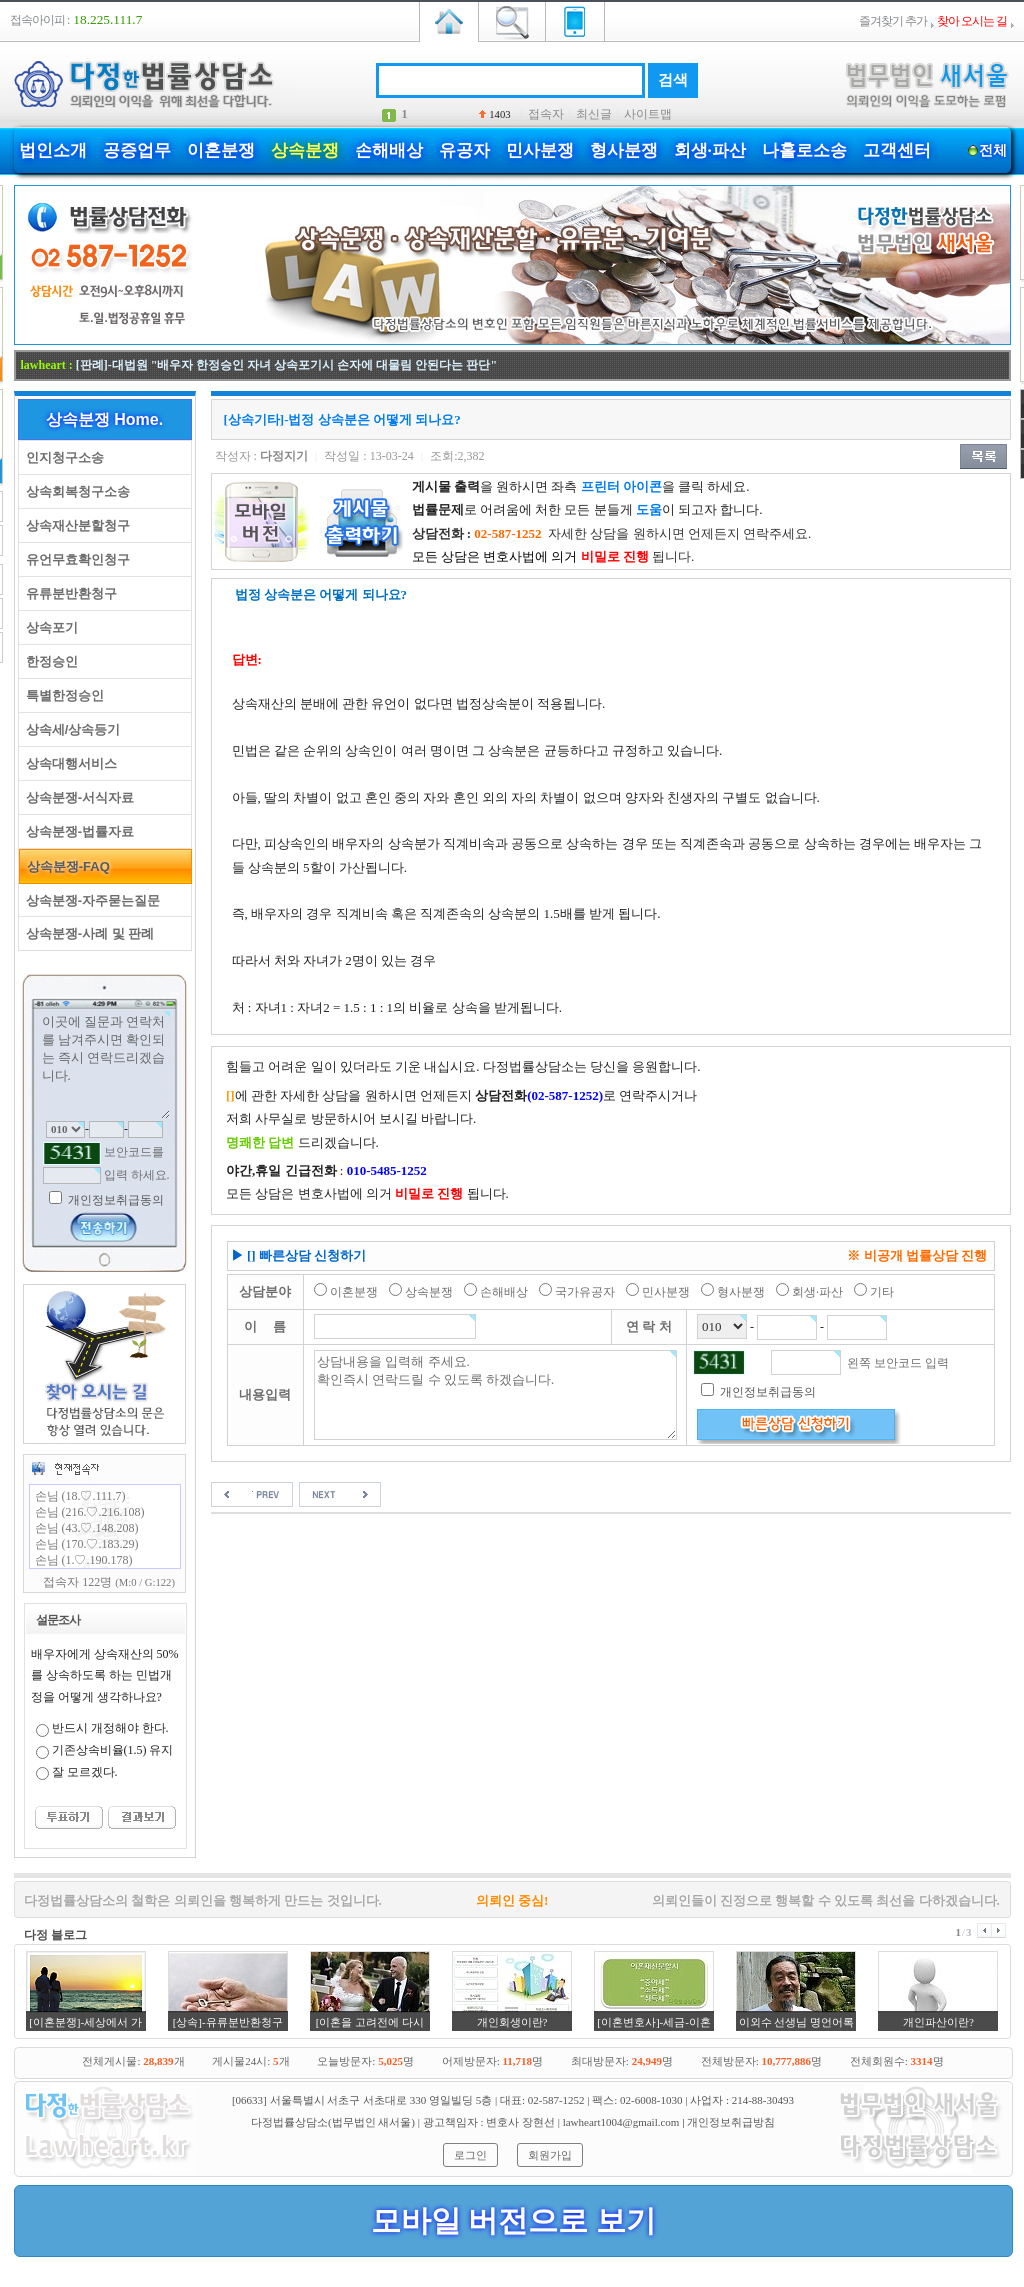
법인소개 (53, 150)
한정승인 (48, 661)
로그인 (470, 2155)
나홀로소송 (804, 150)
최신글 (594, 114)
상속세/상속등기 (70, 729)
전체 (993, 150)
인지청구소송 (61, 457)
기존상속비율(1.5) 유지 (113, 1750)
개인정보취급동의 (114, 1200)
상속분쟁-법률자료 (77, 831)
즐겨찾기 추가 (893, 21)
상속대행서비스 (68, 763)
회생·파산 (710, 150)
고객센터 (897, 150)
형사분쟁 (624, 150)
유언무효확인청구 (74, 559)
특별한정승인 (61, 695)
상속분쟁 (305, 150)
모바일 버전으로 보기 (513, 2220)
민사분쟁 (540, 150)
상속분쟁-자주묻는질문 (90, 900)
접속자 (546, 114)
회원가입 (550, 2155)
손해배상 (389, 150)
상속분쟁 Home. (104, 419)
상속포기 (48, 627)
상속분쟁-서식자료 (77, 797)
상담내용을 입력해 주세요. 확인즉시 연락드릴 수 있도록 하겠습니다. (495, 1395)
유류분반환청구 (68, 593)
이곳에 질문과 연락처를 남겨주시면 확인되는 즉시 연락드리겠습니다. (105, 1065)
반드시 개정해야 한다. (110, 1728)
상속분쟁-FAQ (65, 866)
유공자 (464, 150)
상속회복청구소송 (74, 491)
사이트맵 (648, 114)
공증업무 (137, 150)
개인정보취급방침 (731, 2122)
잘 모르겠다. (85, 1772)
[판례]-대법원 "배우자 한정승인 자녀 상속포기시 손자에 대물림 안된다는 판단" (286, 365)
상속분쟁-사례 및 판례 (87, 933)
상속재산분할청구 (74, 525)
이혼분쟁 (221, 150)
